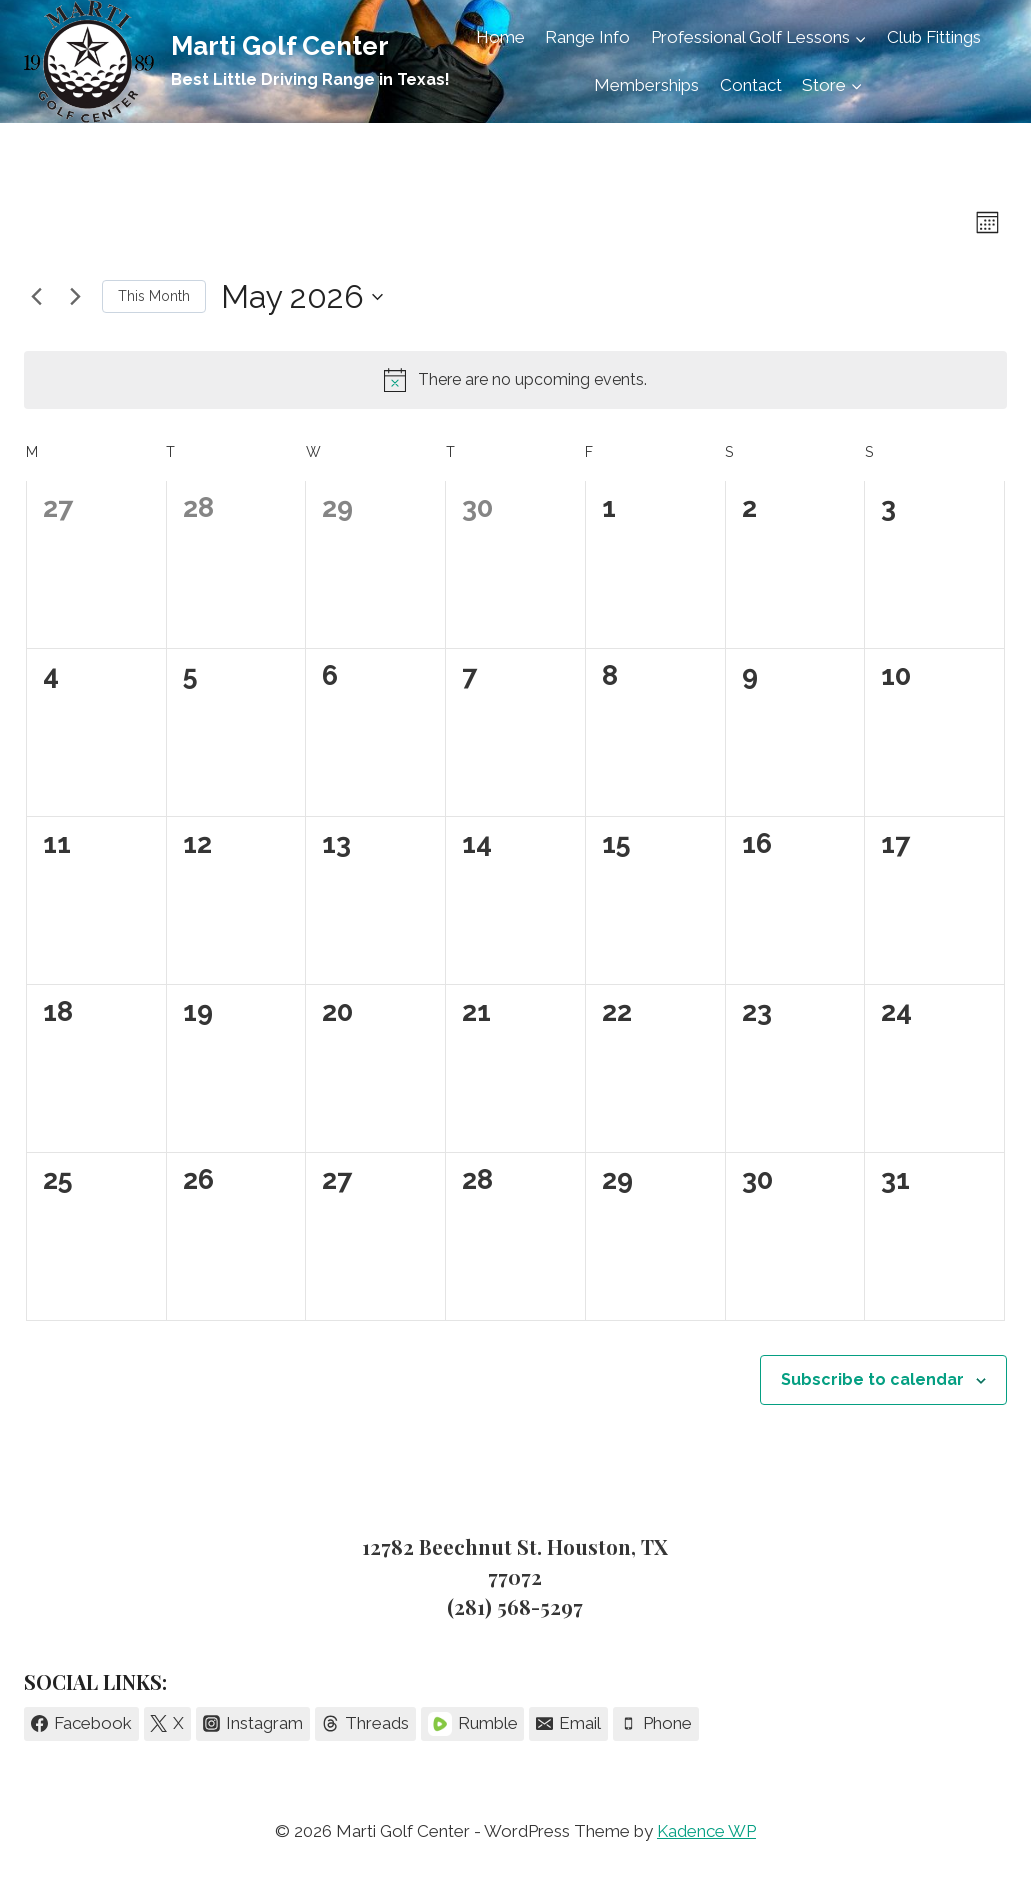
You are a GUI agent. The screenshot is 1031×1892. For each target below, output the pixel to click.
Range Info (587, 37)
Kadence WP (706, 1831)
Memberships (646, 85)
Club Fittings (934, 37)
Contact (751, 85)
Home (500, 37)
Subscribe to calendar (872, 1379)
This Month (154, 296)
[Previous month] (36, 297)
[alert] (515, 380)
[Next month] (75, 297)
